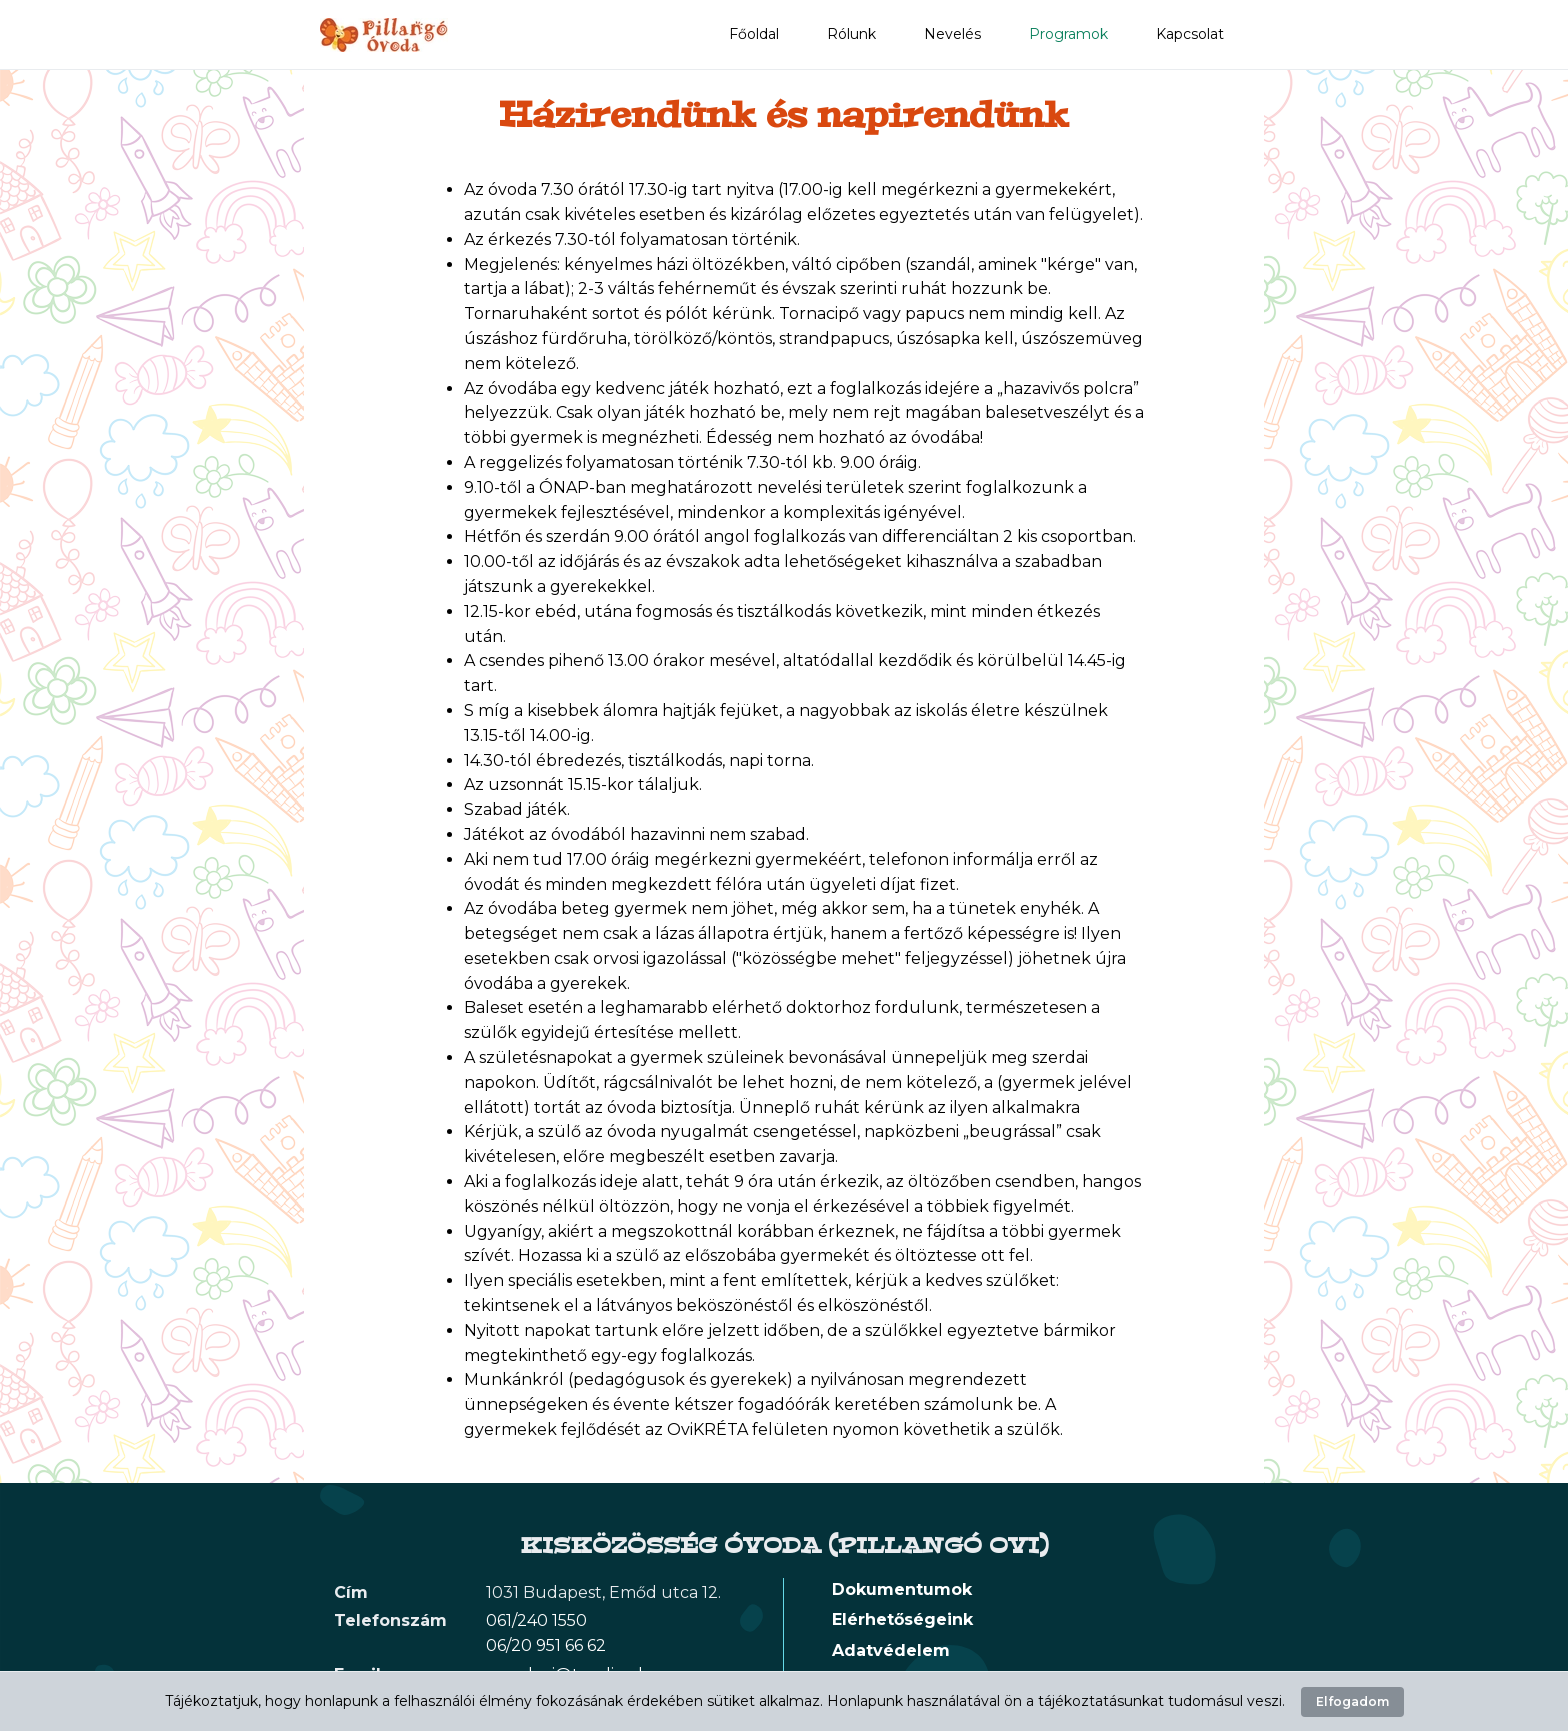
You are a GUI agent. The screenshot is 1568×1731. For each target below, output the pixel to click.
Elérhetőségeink (902, 1619)
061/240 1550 (536, 1620)
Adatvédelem (891, 1650)
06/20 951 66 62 (546, 1645)
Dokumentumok (902, 1589)
